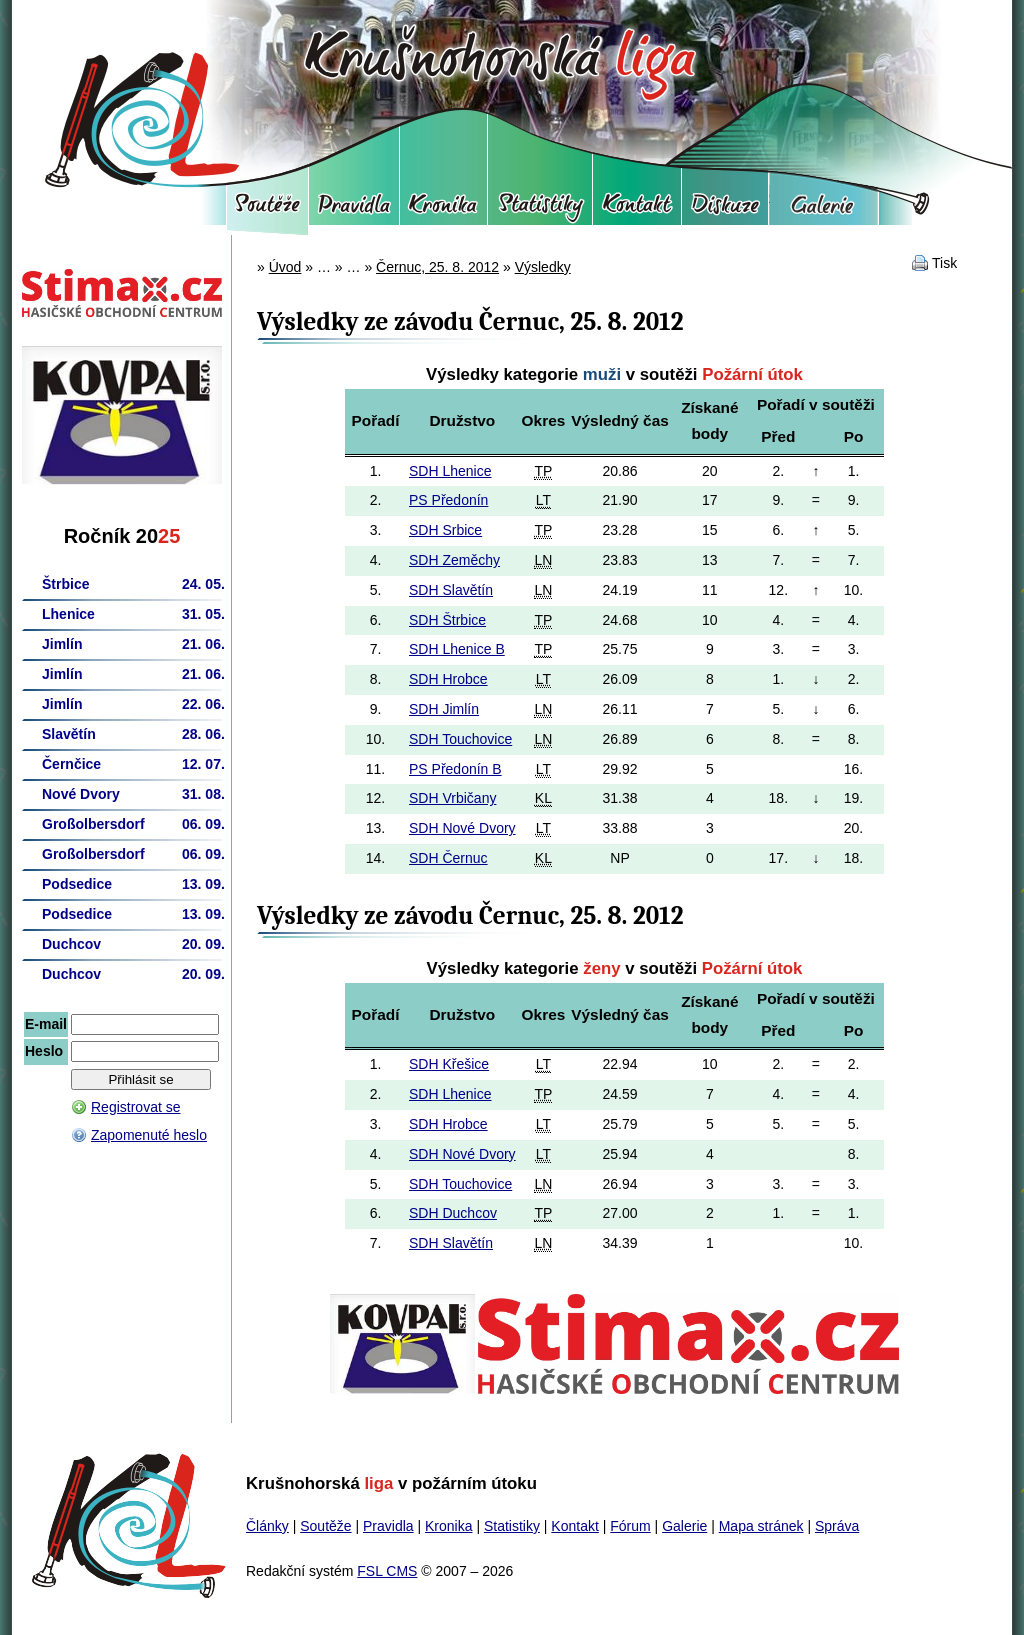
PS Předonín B (455, 769)
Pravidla (354, 210)
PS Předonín (448, 500)
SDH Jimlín (444, 709)
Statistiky (540, 210)
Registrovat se (135, 1107)
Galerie (823, 210)
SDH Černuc (448, 858)
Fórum (725, 210)
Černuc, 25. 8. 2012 (437, 267)
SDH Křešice (449, 1064)
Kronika (443, 210)
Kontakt (637, 210)
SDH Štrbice (447, 620)
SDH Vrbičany (452, 798)
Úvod (285, 267)
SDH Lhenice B (457, 649)
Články (267, 1526)
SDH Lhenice (450, 471)
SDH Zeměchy (454, 560)
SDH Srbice (445, 530)
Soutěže (267, 210)
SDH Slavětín (451, 590)
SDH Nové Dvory (462, 828)
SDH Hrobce (448, 679)
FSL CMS (387, 1571)
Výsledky (543, 267)
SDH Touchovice (460, 739)
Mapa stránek (761, 1526)
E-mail (46, 1024)
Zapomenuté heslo (149, 1135)
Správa (837, 1526)
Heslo (44, 1051)
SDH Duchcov (453, 1213)
